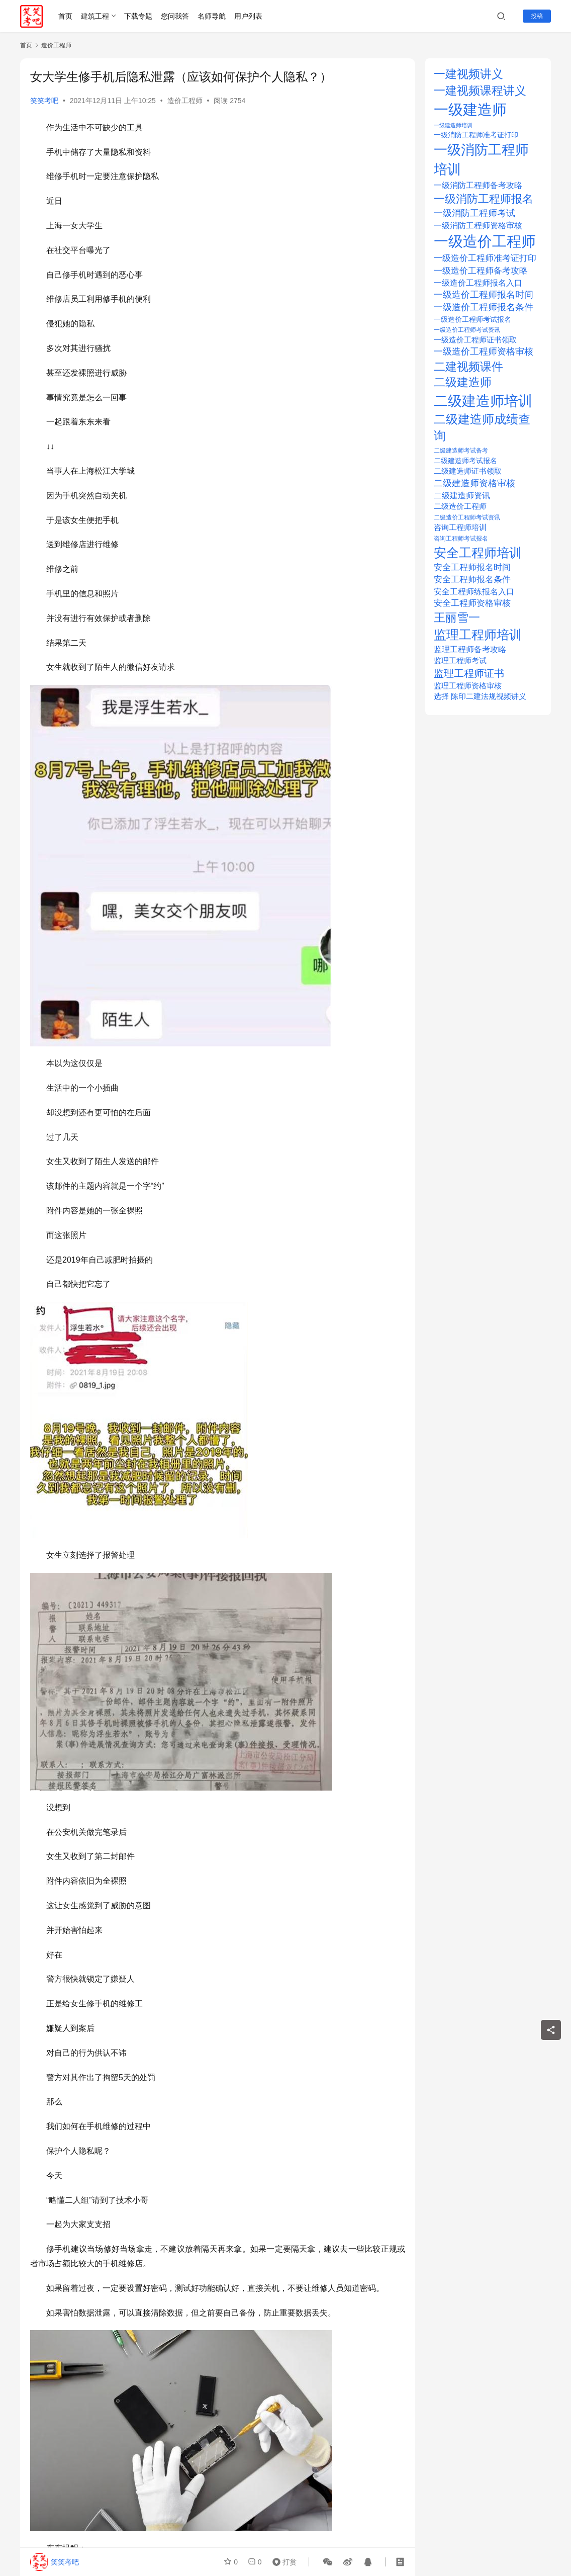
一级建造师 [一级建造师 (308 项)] (470, 109)
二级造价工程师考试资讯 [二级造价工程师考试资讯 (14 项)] (467, 517)
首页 (65, 16)
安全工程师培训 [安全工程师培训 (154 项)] (478, 553)
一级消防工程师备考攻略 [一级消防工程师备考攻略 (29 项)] (478, 185)
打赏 (282, 2562)
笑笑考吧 (44, 101)
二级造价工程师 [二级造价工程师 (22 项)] (460, 506)
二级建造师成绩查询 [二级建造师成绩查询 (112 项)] (482, 428)
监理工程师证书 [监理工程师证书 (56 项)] (469, 673)
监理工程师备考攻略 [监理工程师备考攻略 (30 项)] (470, 649)
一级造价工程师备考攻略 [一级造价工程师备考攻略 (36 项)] (481, 270)
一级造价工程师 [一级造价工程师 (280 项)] (485, 241)
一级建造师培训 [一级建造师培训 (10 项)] (453, 125)
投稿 (537, 16)
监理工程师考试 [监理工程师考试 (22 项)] (460, 661)
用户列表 (248, 16)
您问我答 (175, 16)
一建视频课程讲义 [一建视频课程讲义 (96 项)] (480, 90)
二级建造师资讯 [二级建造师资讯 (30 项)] (462, 495)
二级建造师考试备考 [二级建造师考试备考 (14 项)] (461, 450)
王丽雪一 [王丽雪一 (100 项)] (457, 617)
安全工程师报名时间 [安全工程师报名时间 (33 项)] (472, 567)
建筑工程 (95, 16)
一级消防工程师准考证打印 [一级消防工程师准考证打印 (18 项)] (476, 135)
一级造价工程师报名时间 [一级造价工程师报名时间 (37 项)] (483, 295)
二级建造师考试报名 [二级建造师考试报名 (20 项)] (465, 461)
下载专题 (138, 16)
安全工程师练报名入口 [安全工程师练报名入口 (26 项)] (474, 591)
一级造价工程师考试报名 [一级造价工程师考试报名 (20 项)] (472, 319)
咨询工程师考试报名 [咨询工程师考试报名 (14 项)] (461, 538)
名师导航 (212, 16)
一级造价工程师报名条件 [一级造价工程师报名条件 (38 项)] (483, 307)
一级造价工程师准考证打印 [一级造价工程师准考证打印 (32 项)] (485, 258)
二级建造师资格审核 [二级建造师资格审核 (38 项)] (474, 483)
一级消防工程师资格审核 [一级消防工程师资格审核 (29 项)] (478, 225)
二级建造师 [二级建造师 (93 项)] (463, 382)
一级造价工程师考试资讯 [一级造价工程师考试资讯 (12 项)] (467, 330)
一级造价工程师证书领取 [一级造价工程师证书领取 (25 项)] (475, 339)
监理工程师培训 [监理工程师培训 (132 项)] (478, 635)
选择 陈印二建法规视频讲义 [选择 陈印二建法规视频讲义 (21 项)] (480, 696)
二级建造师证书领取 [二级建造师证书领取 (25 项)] (468, 471)
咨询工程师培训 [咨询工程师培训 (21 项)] (460, 527)
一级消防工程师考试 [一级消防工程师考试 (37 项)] (474, 213)
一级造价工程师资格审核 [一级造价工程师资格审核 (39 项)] (483, 351)
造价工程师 (185, 101)
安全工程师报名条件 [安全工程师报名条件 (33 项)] (472, 579)
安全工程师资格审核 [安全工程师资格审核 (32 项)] (472, 603)
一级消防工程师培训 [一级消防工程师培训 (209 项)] (481, 159)
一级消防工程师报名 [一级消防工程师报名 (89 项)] (483, 199)
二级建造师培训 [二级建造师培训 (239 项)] (483, 401)
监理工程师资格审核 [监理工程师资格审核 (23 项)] (468, 685)
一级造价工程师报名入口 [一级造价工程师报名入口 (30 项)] (478, 282)
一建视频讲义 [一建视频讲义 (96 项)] (468, 73)
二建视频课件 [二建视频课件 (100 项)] (468, 366)
